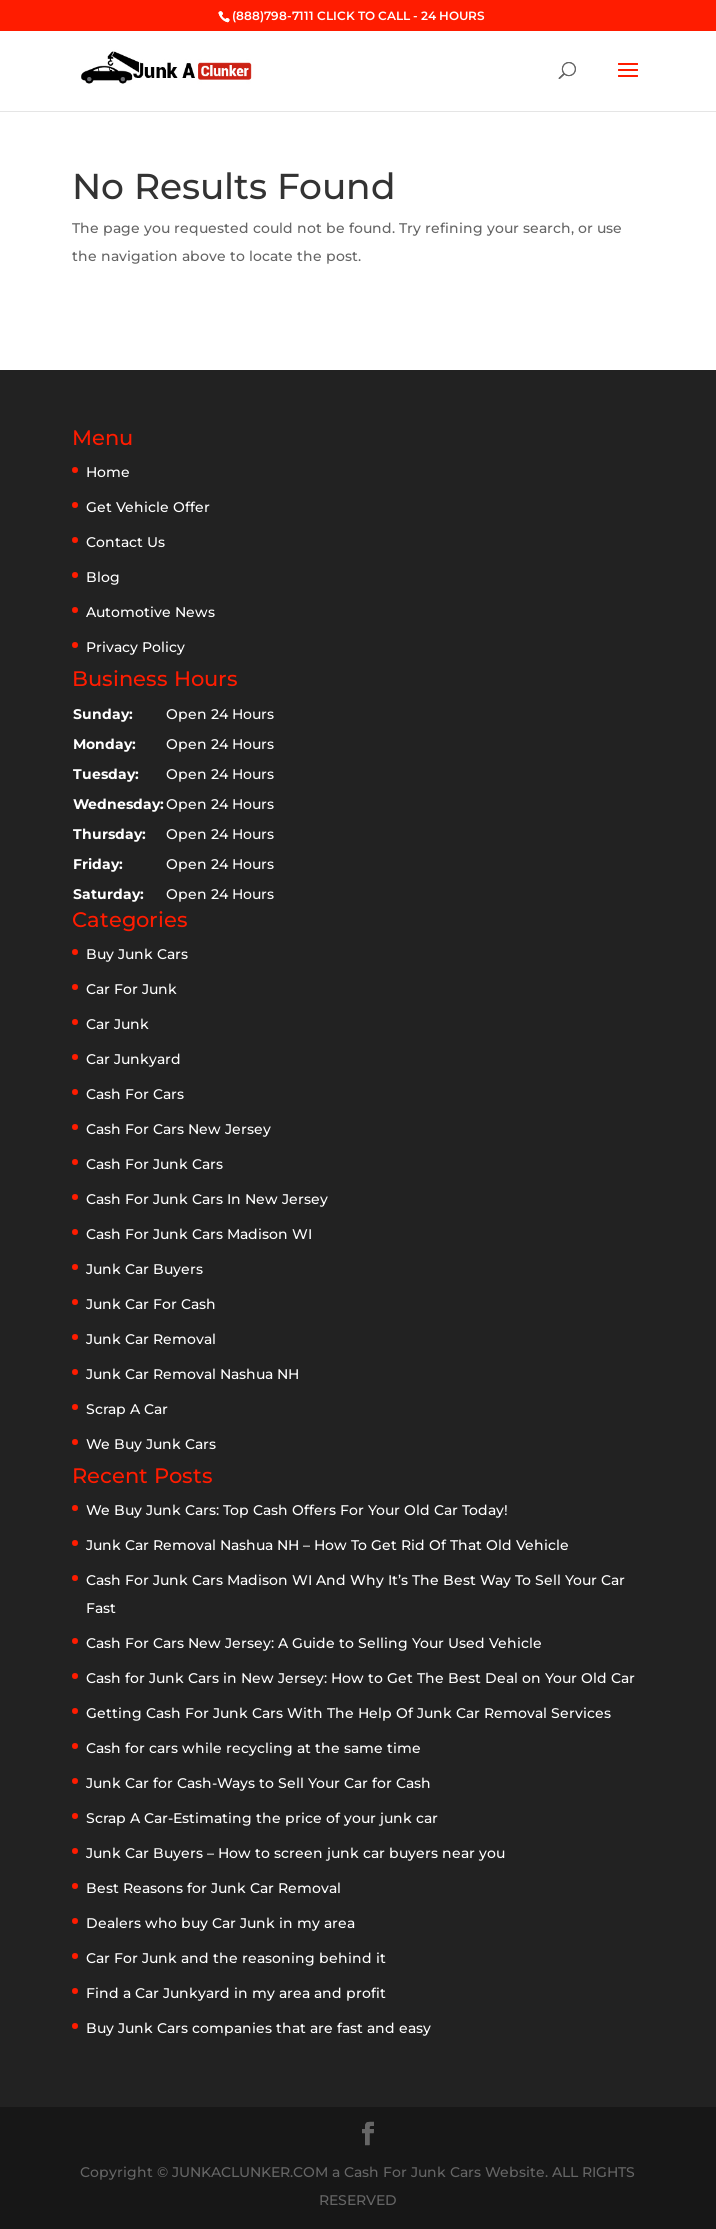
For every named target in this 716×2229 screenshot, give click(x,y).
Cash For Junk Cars (154, 1164)
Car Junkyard (133, 1059)
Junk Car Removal (151, 1339)
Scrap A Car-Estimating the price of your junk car (262, 1818)
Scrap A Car (127, 1409)
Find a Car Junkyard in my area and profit (236, 1993)
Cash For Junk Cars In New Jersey (207, 1199)
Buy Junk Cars (137, 954)
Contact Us (125, 542)
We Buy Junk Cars (151, 1444)
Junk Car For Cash (151, 1304)
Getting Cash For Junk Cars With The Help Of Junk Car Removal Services (348, 1713)
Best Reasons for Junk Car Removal (213, 1888)
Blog (103, 577)
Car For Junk (131, 989)
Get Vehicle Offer (148, 507)
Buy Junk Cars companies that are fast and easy (258, 2028)
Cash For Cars (135, 1094)
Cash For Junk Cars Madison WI (199, 1234)
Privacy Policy (135, 647)
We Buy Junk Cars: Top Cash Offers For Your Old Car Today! (297, 1510)
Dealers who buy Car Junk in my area (220, 1923)
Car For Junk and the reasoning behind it (236, 1958)
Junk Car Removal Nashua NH (192, 1374)
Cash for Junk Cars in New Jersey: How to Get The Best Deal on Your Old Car (360, 1678)
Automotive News (150, 612)
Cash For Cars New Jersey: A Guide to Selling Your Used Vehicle (314, 1643)
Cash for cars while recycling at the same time (253, 1748)
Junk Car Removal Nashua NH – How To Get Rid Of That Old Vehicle (327, 1545)
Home (108, 472)
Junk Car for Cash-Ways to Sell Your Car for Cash (258, 1783)
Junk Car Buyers (144, 1269)
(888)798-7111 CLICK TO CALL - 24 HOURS (358, 15)
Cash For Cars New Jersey (178, 1129)
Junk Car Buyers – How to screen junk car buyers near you (295, 1853)
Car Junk (117, 1024)
